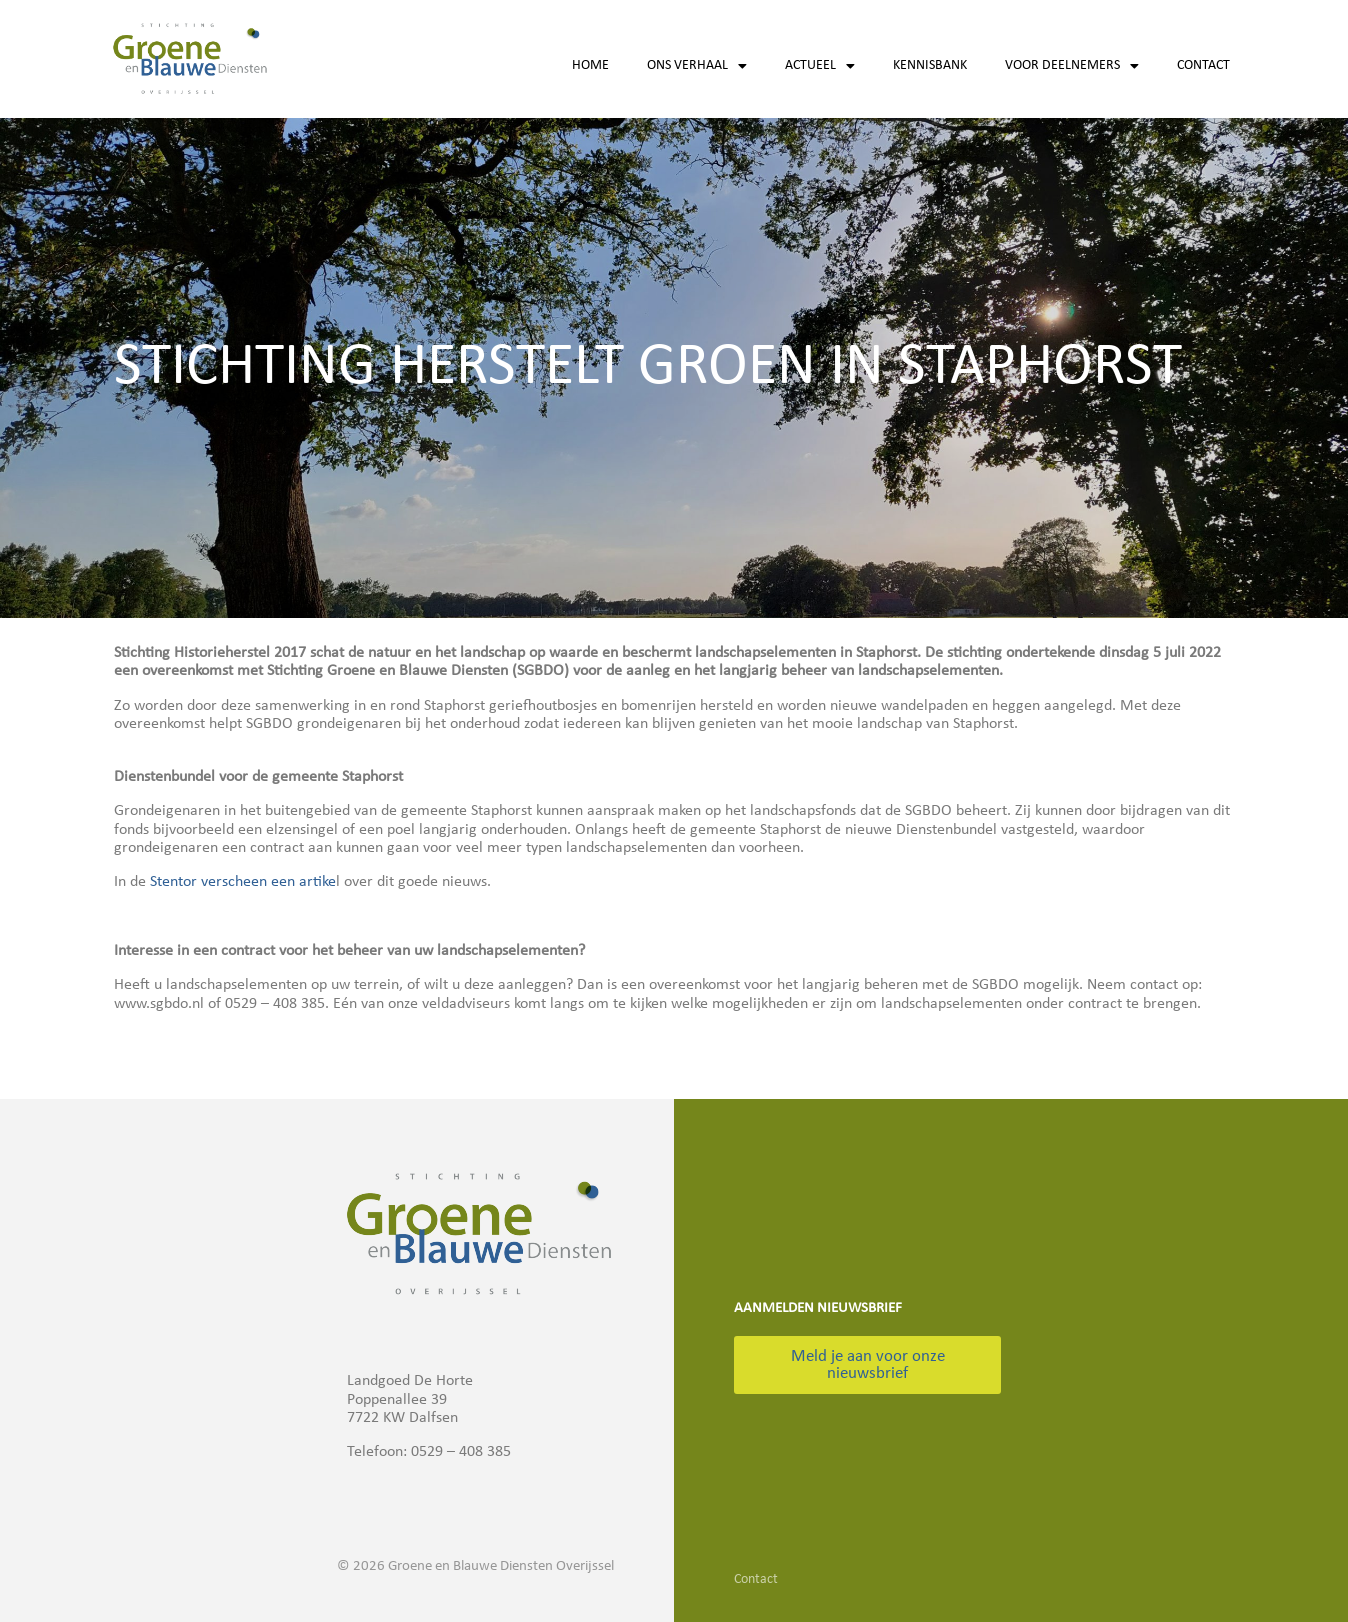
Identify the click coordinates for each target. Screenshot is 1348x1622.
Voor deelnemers (1072, 66)
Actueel (820, 66)
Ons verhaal (697, 66)
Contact (1203, 65)
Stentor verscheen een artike (243, 882)
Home (590, 65)
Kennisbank (930, 65)
